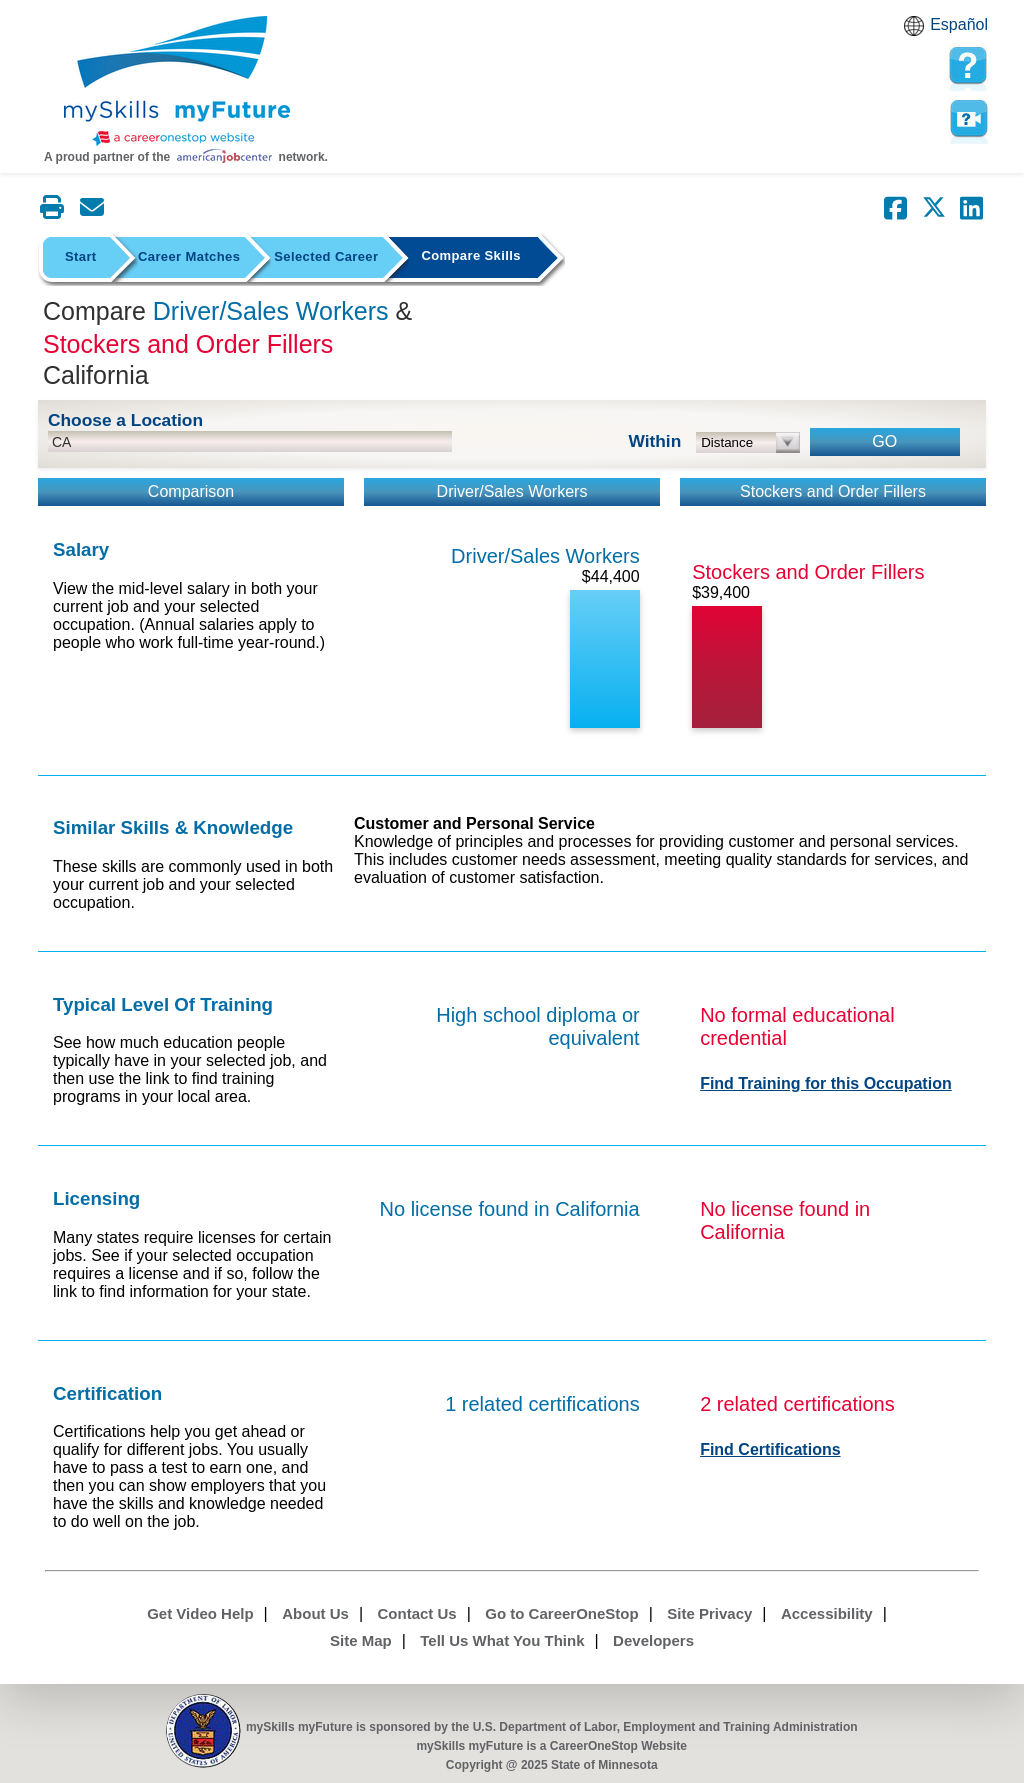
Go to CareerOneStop (561, 1613)
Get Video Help (200, 1613)
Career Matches (189, 256)
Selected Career (326, 256)
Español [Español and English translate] (959, 24)
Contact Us (417, 1613)
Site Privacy (709, 1613)
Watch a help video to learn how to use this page (968, 119)
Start (81, 256)
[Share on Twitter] (934, 208)
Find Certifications (770, 1449)
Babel (917, 32)
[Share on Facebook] (896, 208)
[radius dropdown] (748, 442)
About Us (315, 1613)
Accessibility (827, 1613)
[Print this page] (52, 207)
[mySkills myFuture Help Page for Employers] (968, 66)
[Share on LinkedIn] (972, 208)
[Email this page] (92, 207)
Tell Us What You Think (502, 1640)
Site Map (361, 1640)
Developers (653, 1640)
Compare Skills (470, 255)
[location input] (250, 441)
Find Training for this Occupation (826, 1083)
